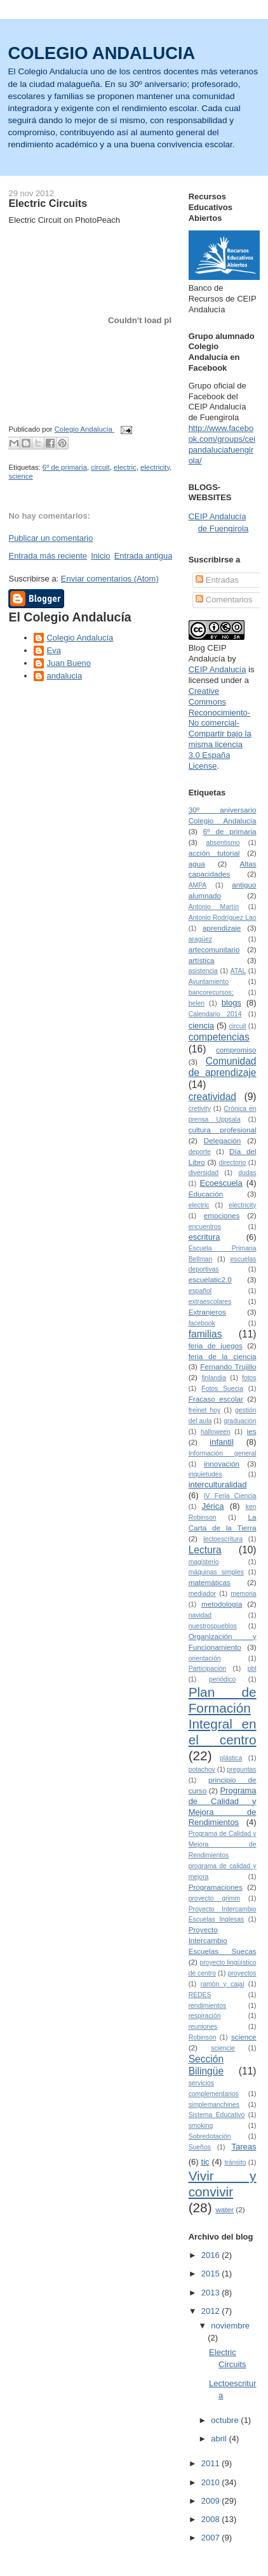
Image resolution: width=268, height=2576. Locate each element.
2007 (211, 2537)
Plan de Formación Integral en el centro (223, 1716)
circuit (100, 467)
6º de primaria (65, 467)
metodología (221, 1604)
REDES (200, 1994)
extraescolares (210, 1301)
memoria (243, 1593)
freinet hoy (205, 1410)
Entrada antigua (143, 556)
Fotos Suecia (222, 1388)
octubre (226, 2420)
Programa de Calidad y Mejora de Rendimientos (223, 1807)
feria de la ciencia (223, 1356)
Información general (223, 1453)
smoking (201, 2125)
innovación (221, 1463)
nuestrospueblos (213, 1626)
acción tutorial (214, 853)
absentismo (222, 842)
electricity (155, 467)
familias (205, 1334)
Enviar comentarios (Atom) (110, 578)
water (224, 2209)
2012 (211, 2311)
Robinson (203, 2037)
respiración (205, 2015)
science (20, 476)
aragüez (201, 939)
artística (202, 960)
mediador (202, 1593)
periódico (222, 1679)
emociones (222, 1215)
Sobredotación (210, 2136)
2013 (211, 2292)
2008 (211, 2519)
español (200, 1290)
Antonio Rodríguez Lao (223, 917)
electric (125, 467)
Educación (206, 1194)
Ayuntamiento (209, 981)
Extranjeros (207, 1312)
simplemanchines (214, 2104)
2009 (211, 2501)
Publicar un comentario (50, 538)
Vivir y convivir (223, 2183)
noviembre (230, 2325)
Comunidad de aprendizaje (223, 1067)
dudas (247, 1172)
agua (197, 864)
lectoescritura (223, 1539)
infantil (222, 1442)
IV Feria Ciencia (230, 1495)
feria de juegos (216, 1345)
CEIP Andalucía (217, 669)
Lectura (205, 1549)
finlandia (213, 1377)
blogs (231, 1002)
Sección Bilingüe (206, 2065)
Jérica (213, 1506)
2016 (211, 2255)
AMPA (198, 885)
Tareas (244, 2146)
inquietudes (205, 1474)
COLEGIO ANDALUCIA (101, 53)
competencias (219, 1037)
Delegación (222, 1140)
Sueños (200, 2147)
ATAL (238, 970)
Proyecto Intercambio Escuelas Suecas (223, 1940)
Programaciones (216, 1887)
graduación (240, 1420)
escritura (204, 1237)
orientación (205, 1658)
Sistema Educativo (217, 2114)
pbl (252, 1668)
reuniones (203, 2026)
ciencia (201, 1025)
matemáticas (210, 1582)
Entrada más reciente (47, 556)
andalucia (64, 676)
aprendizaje (222, 928)
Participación (208, 1668)
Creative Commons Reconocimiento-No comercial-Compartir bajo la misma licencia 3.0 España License (220, 728)
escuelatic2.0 (210, 1279)
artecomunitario (214, 949)
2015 (211, 2273)
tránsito (235, 2162)
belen (196, 1003)
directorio (232, 1162)
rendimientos (208, 2005)
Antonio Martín (214, 906)
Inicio (100, 556)
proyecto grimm (214, 1898)
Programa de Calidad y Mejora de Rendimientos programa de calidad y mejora (223, 1855)
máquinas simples (216, 1572)
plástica (231, 1758)
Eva (53, 650)
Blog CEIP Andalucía (208, 653)
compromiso (236, 1050)
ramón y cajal (223, 1984)
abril (220, 2438)
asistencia (203, 970)
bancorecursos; (211, 992)
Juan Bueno (68, 663)
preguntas (241, 1769)
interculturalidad (218, 1484)
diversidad (203, 1172)
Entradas (217, 580)
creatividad (212, 1096)
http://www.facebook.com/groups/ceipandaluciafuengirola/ (222, 444)
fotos (249, 1377)
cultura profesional (223, 1129)
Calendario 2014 (215, 1014)
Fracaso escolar (216, 1399)
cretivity (200, 1108)
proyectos (241, 1973)
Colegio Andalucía (79, 637)
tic (205, 2162)
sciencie (223, 2048)
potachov (202, 1769)
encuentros (205, 1226)
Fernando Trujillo (228, 1366)
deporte (200, 1151)
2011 (211, 2463)
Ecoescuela (221, 1183)
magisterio (204, 1561)
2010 (211, 2482)
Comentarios (224, 599)
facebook (202, 1323)
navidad (200, 1615)
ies (252, 1431)
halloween (216, 1431)
